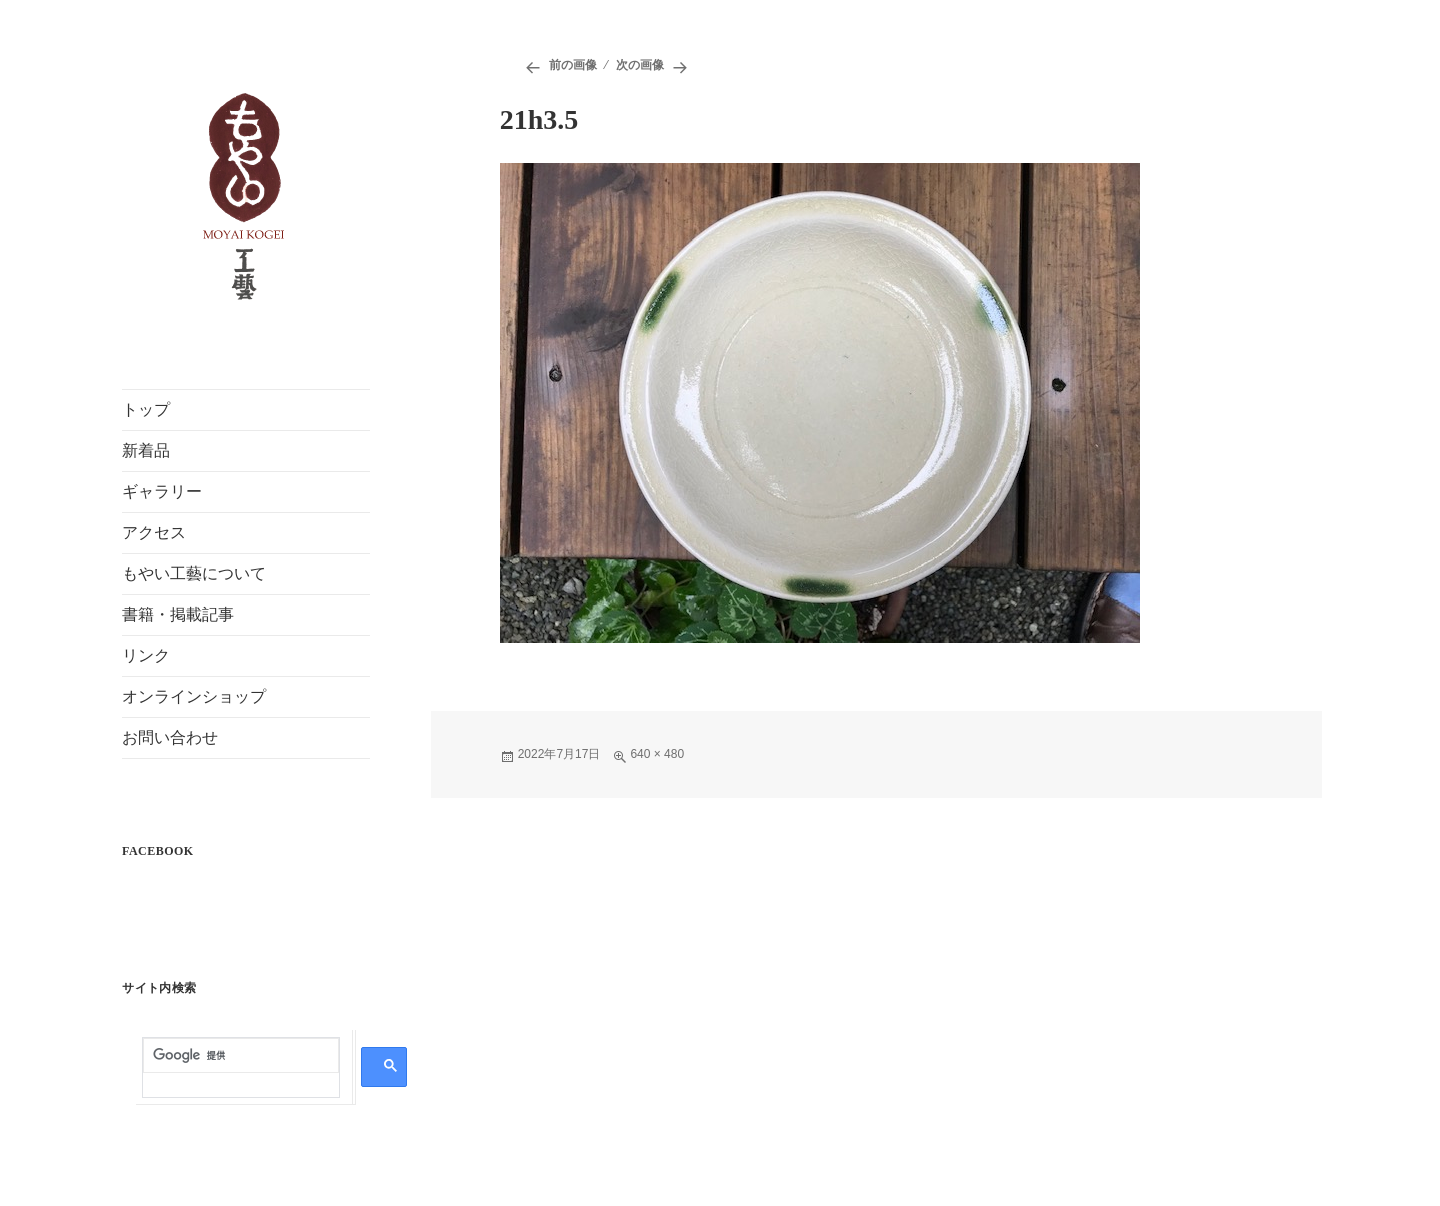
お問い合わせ (170, 737)
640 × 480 (657, 754)
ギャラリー (162, 491)
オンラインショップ (194, 696)
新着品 (146, 450)
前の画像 (573, 65)
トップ (146, 409)
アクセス (154, 532)
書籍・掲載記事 (178, 614)
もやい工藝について (194, 573)
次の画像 (640, 65)
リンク (146, 655)
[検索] (241, 1056)
